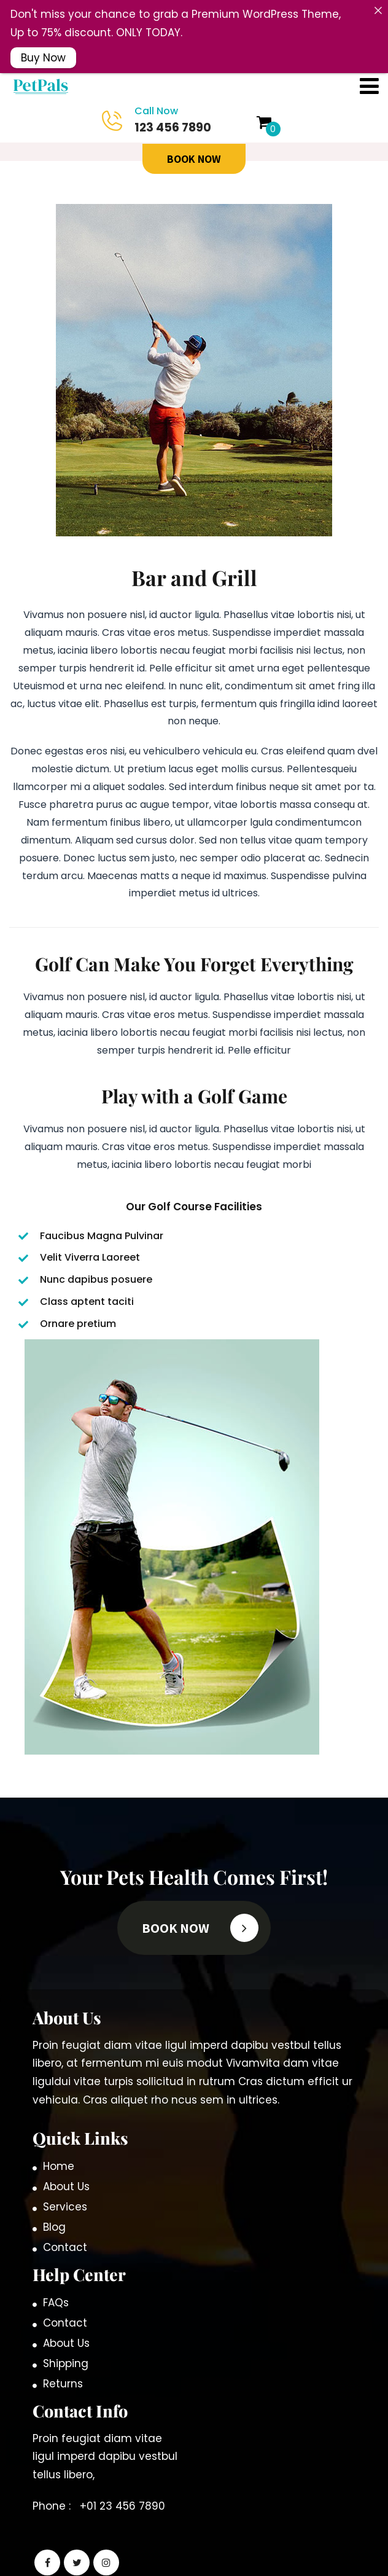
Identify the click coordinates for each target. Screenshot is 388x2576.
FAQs (56, 2283)
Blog (54, 2208)
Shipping (65, 2344)
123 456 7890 (160, 101)
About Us (66, 2167)
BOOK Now (194, 140)
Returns (63, 2364)
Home (58, 2147)
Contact (65, 2228)
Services (65, 2187)
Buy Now (43, 57)
